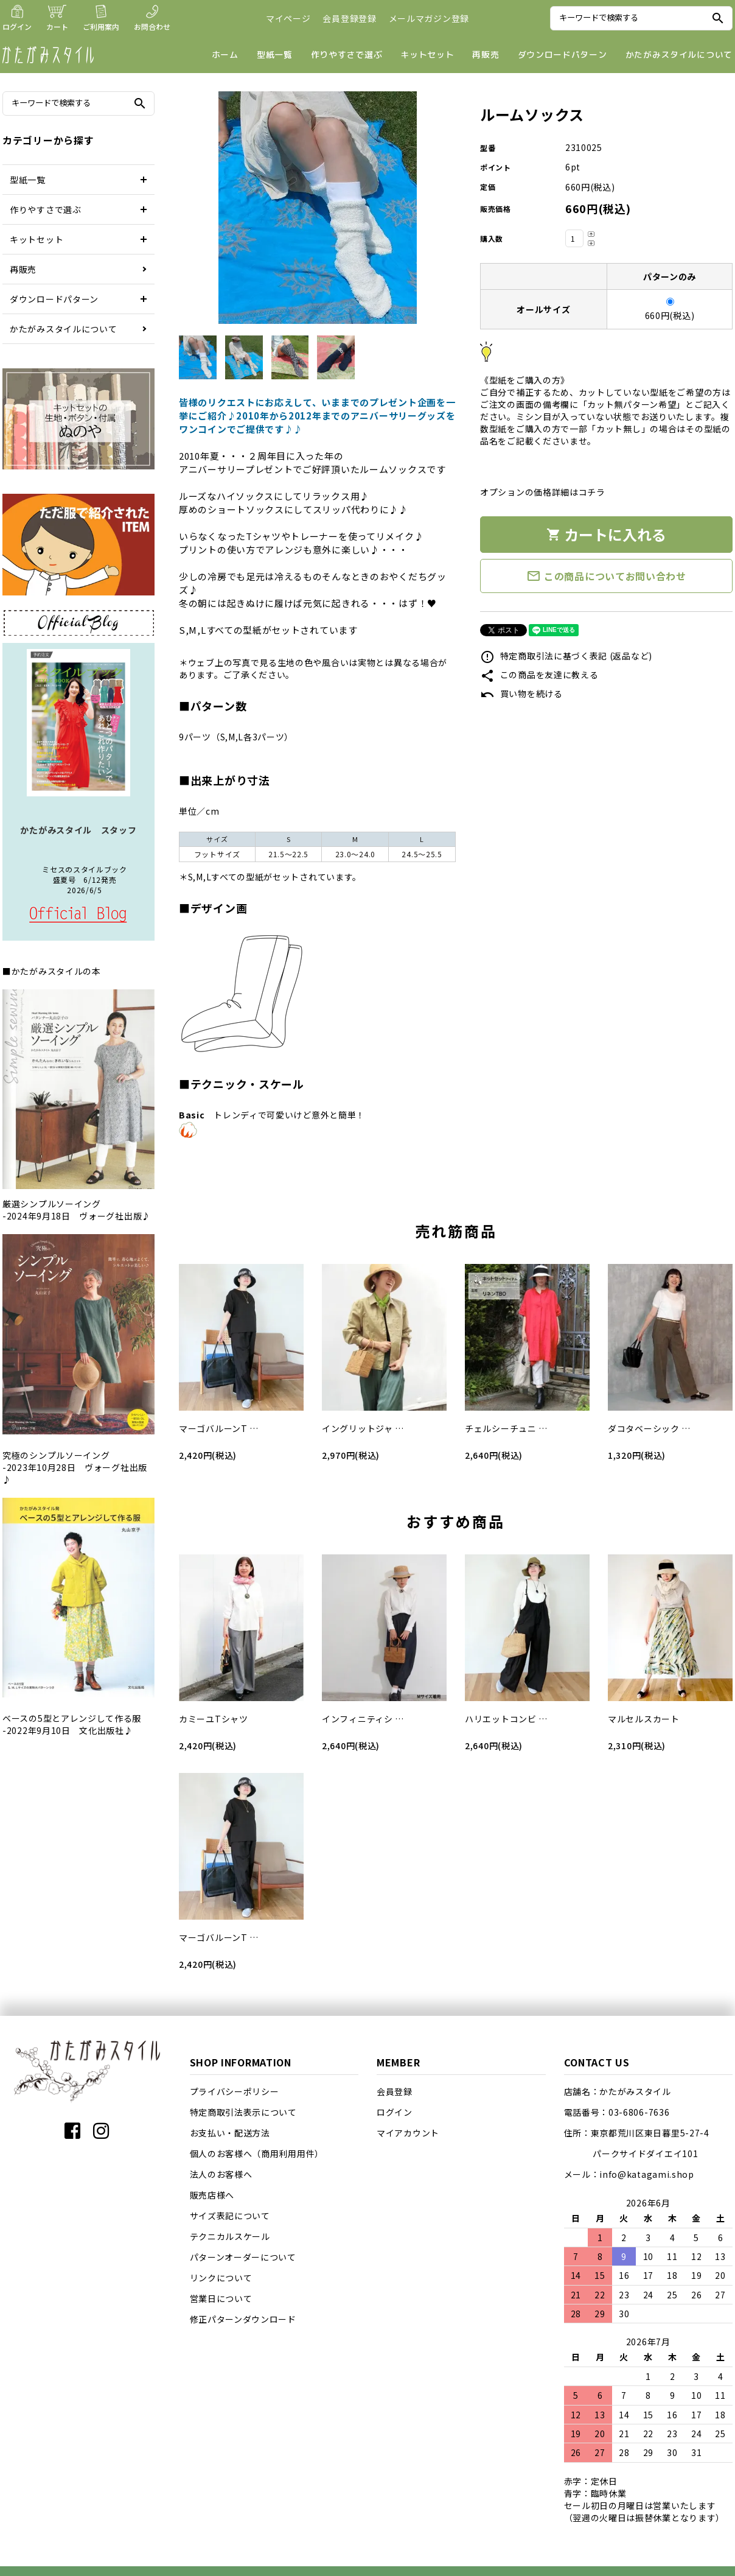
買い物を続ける (521, 693)
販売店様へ (212, 2195)
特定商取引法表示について (243, 2112)
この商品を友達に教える (539, 675)
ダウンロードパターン (562, 54)
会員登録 (395, 2091)
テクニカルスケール (230, 2236)
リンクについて (221, 2278)
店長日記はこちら (78, 914)
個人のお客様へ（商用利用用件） (257, 2153)
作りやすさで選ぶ (347, 54)
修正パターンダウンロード (243, 2319)
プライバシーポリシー (234, 2091)
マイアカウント (408, 2133)
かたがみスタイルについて (679, 54)
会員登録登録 (349, 18)
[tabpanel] (317, 209)
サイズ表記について (230, 2215)
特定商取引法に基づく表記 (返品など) (566, 656)
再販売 (485, 54)
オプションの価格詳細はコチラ (542, 492)
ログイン (395, 2112)
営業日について (221, 2298)
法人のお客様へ (221, 2174)
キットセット (427, 54)
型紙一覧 (275, 54)
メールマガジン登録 (429, 18)
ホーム (225, 54)
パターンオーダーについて (243, 2257)
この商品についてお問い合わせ (606, 576)
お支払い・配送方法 (230, 2133)
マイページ (288, 18)
